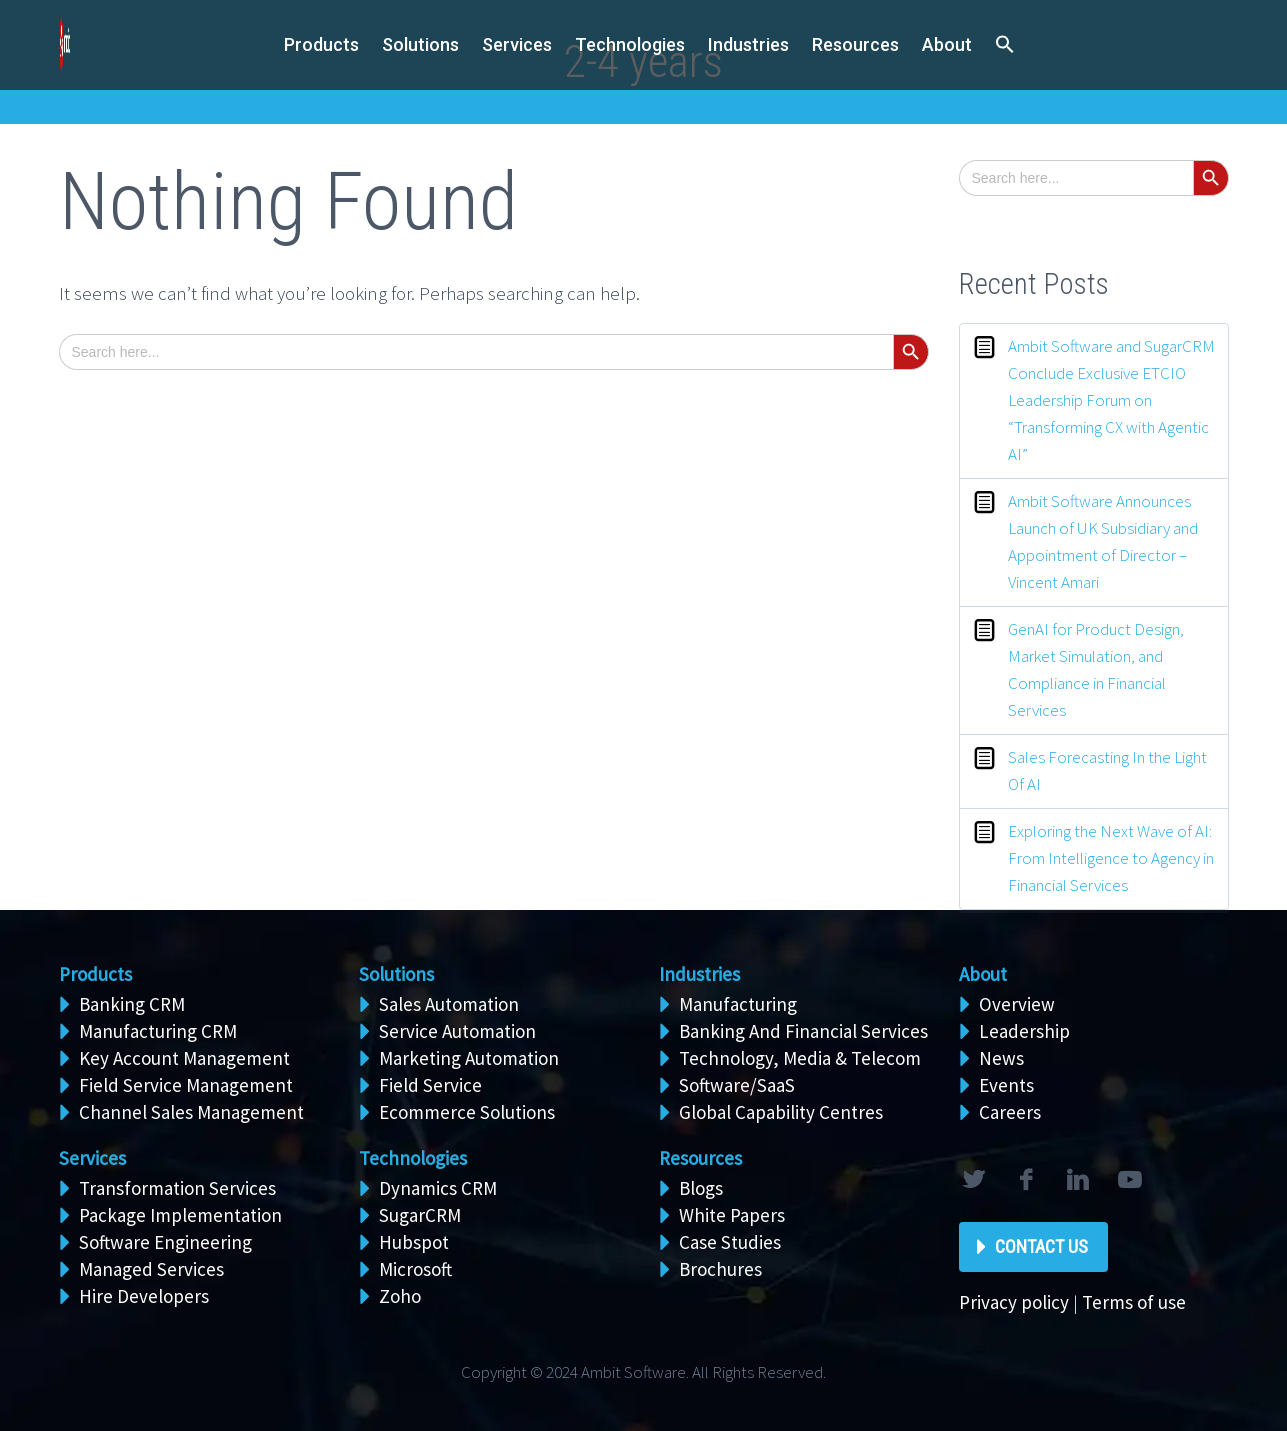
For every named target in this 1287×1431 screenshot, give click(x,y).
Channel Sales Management (191, 1112)
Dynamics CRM (438, 1188)
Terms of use (1134, 1302)
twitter (974, 1180)
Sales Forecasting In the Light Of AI (1107, 770)
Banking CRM (132, 1004)
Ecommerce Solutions (467, 1112)
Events (1006, 1085)
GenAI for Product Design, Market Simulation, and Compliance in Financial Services (1096, 669)
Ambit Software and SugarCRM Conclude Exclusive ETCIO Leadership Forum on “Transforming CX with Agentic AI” (1111, 400)
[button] (1005, 45)
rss (1130, 1180)
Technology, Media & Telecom (800, 1058)
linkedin (1078, 1180)
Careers (1010, 1112)
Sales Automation (449, 1004)
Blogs (701, 1188)
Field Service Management (186, 1085)
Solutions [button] (420, 44)
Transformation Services (177, 1188)
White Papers (732, 1215)
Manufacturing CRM (158, 1031)
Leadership (1024, 1031)
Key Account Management (184, 1058)
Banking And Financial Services (803, 1031)
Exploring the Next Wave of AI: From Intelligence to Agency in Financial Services (1111, 858)
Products (321, 44)
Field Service (430, 1085)
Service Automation (457, 1031)
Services (92, 1158)
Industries (748, 44)
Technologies (630, 44)
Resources (855, 44)
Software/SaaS (737, 1085)
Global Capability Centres (781, 1112)
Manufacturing (738, 1004)
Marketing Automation (469, 1058)
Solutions (396, 974)
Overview (1017, 1004)
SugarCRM (420, 1215)
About (947, 44)
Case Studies (730, 1242)
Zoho (400, 1296)
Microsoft (415, 1269)
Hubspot (414, 1242)
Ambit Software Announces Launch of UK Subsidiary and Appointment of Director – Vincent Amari (1103, 541)
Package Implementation (180, 1215)
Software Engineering (165, 1242)
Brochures (720, 1269)
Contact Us (1041, 1246)
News (1001, 1058)
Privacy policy (1014, 1302)
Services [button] (517, 44)
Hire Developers (144, 1296)
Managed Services (151, 1269)
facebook (1026, 1180)
